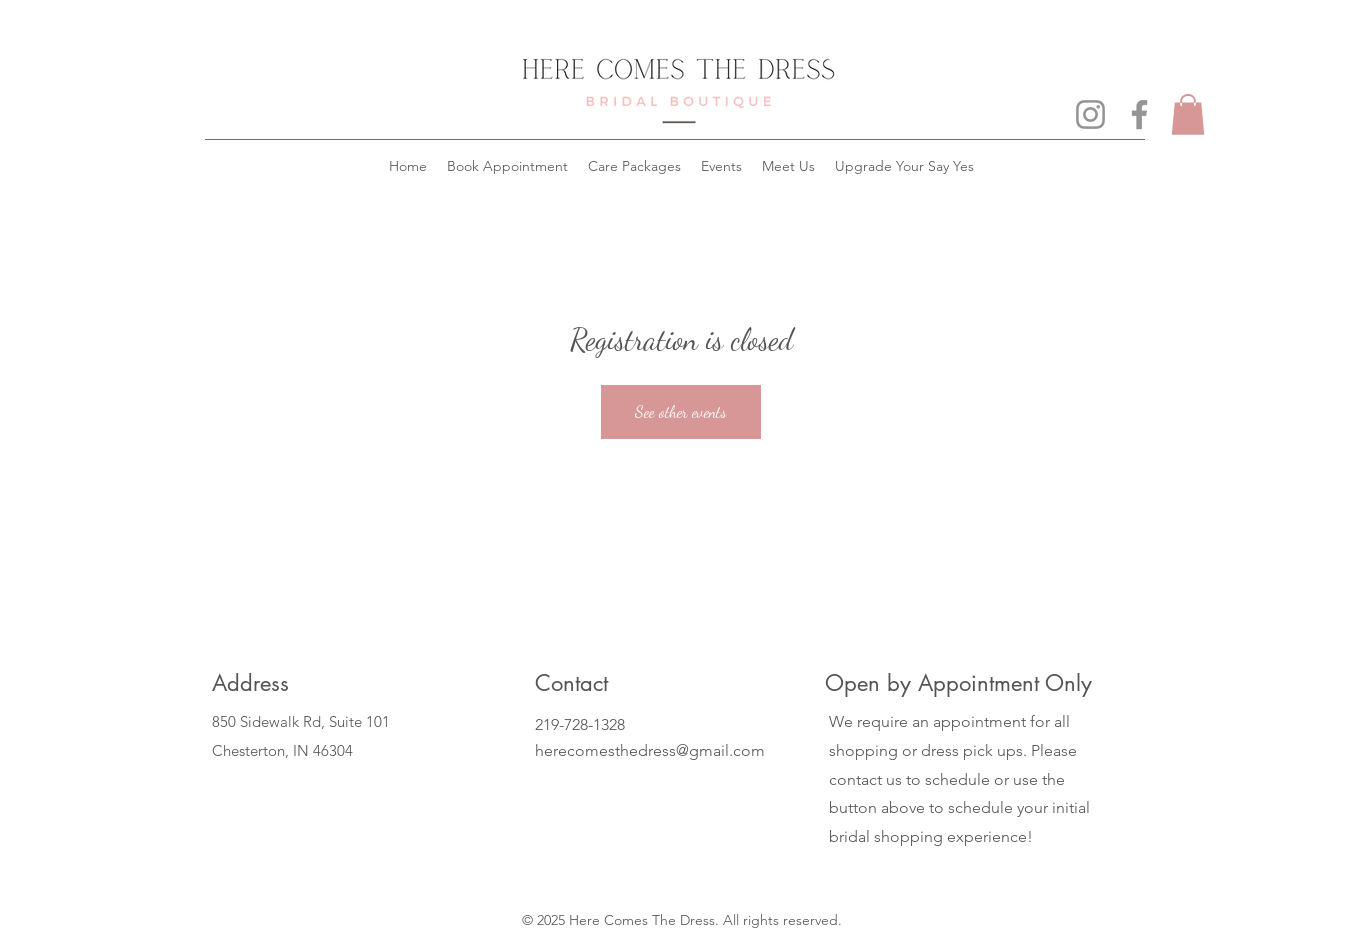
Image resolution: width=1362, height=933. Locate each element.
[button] (1188, 114)
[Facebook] (1139, 114)
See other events (681, 411)
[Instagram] (1090, 114)
